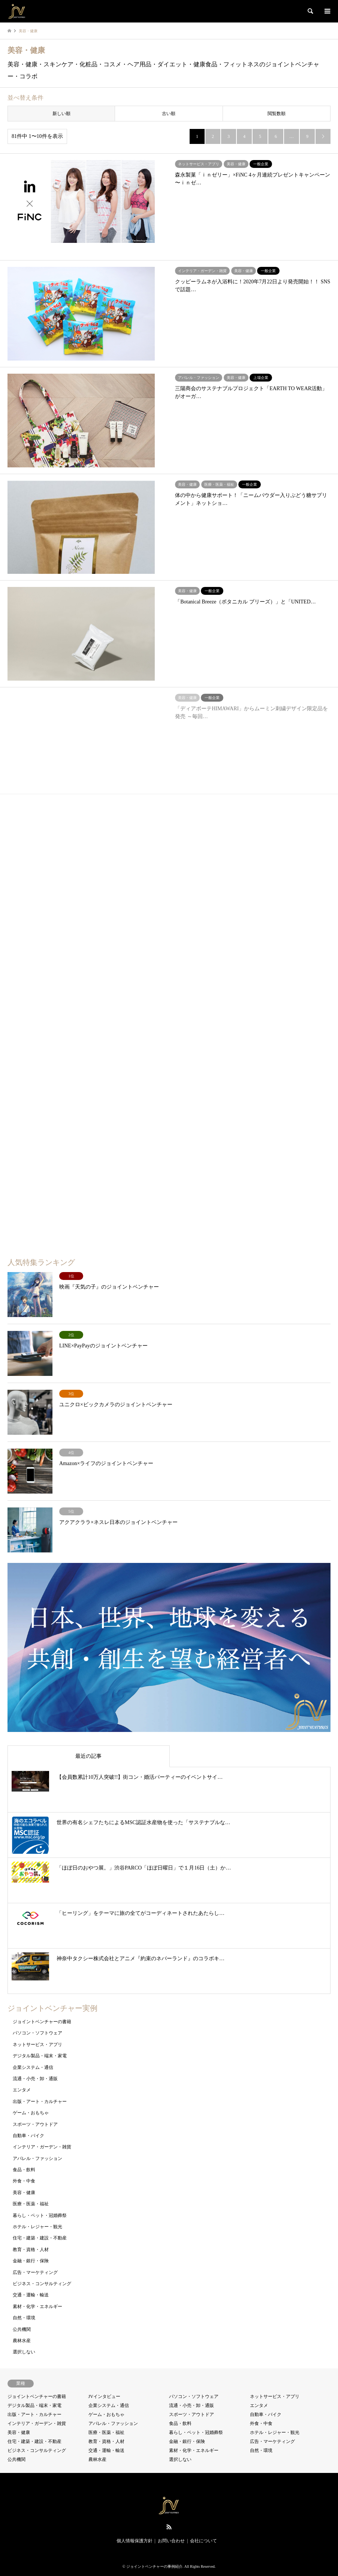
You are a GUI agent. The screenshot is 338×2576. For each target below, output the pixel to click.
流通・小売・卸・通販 (35, 2078)
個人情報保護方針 (135, 2540)
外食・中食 (24, 2181)
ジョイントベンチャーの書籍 (42, 2021)
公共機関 (22, 2329)
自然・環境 (24, 2317)
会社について (203, 2540)
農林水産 (22, 2340)
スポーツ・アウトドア (35, 2124)
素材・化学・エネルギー (37, 2306)
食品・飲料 (24, 2169)
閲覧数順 (277, 113)
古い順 (168, 113)
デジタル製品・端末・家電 (40, 2055)
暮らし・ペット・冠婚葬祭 (40, 2215)
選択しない (24, 2351)
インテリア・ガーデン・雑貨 (42, 2146)
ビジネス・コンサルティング (42, 2283)
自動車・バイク (28, 2135)
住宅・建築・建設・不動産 (40, 2238)
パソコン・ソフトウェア (37, 2033)
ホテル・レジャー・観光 (37, 2226)
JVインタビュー (104, 2396)
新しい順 (61, 113)
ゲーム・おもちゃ (31, 2112)
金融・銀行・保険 (31, 2260)
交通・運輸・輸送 (31, 2295)
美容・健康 (24, 2192)
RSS (169, 2527)
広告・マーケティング (35, 2272)
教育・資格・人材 (31, 2249)
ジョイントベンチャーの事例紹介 (154, 2566)
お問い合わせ (171, 2540)
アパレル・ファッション (37, 2158)
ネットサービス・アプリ (37, 2044)
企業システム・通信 (33, 2067)
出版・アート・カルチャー (40, 2101)
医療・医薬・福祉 (31, 2203)
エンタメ (22, 2090)
